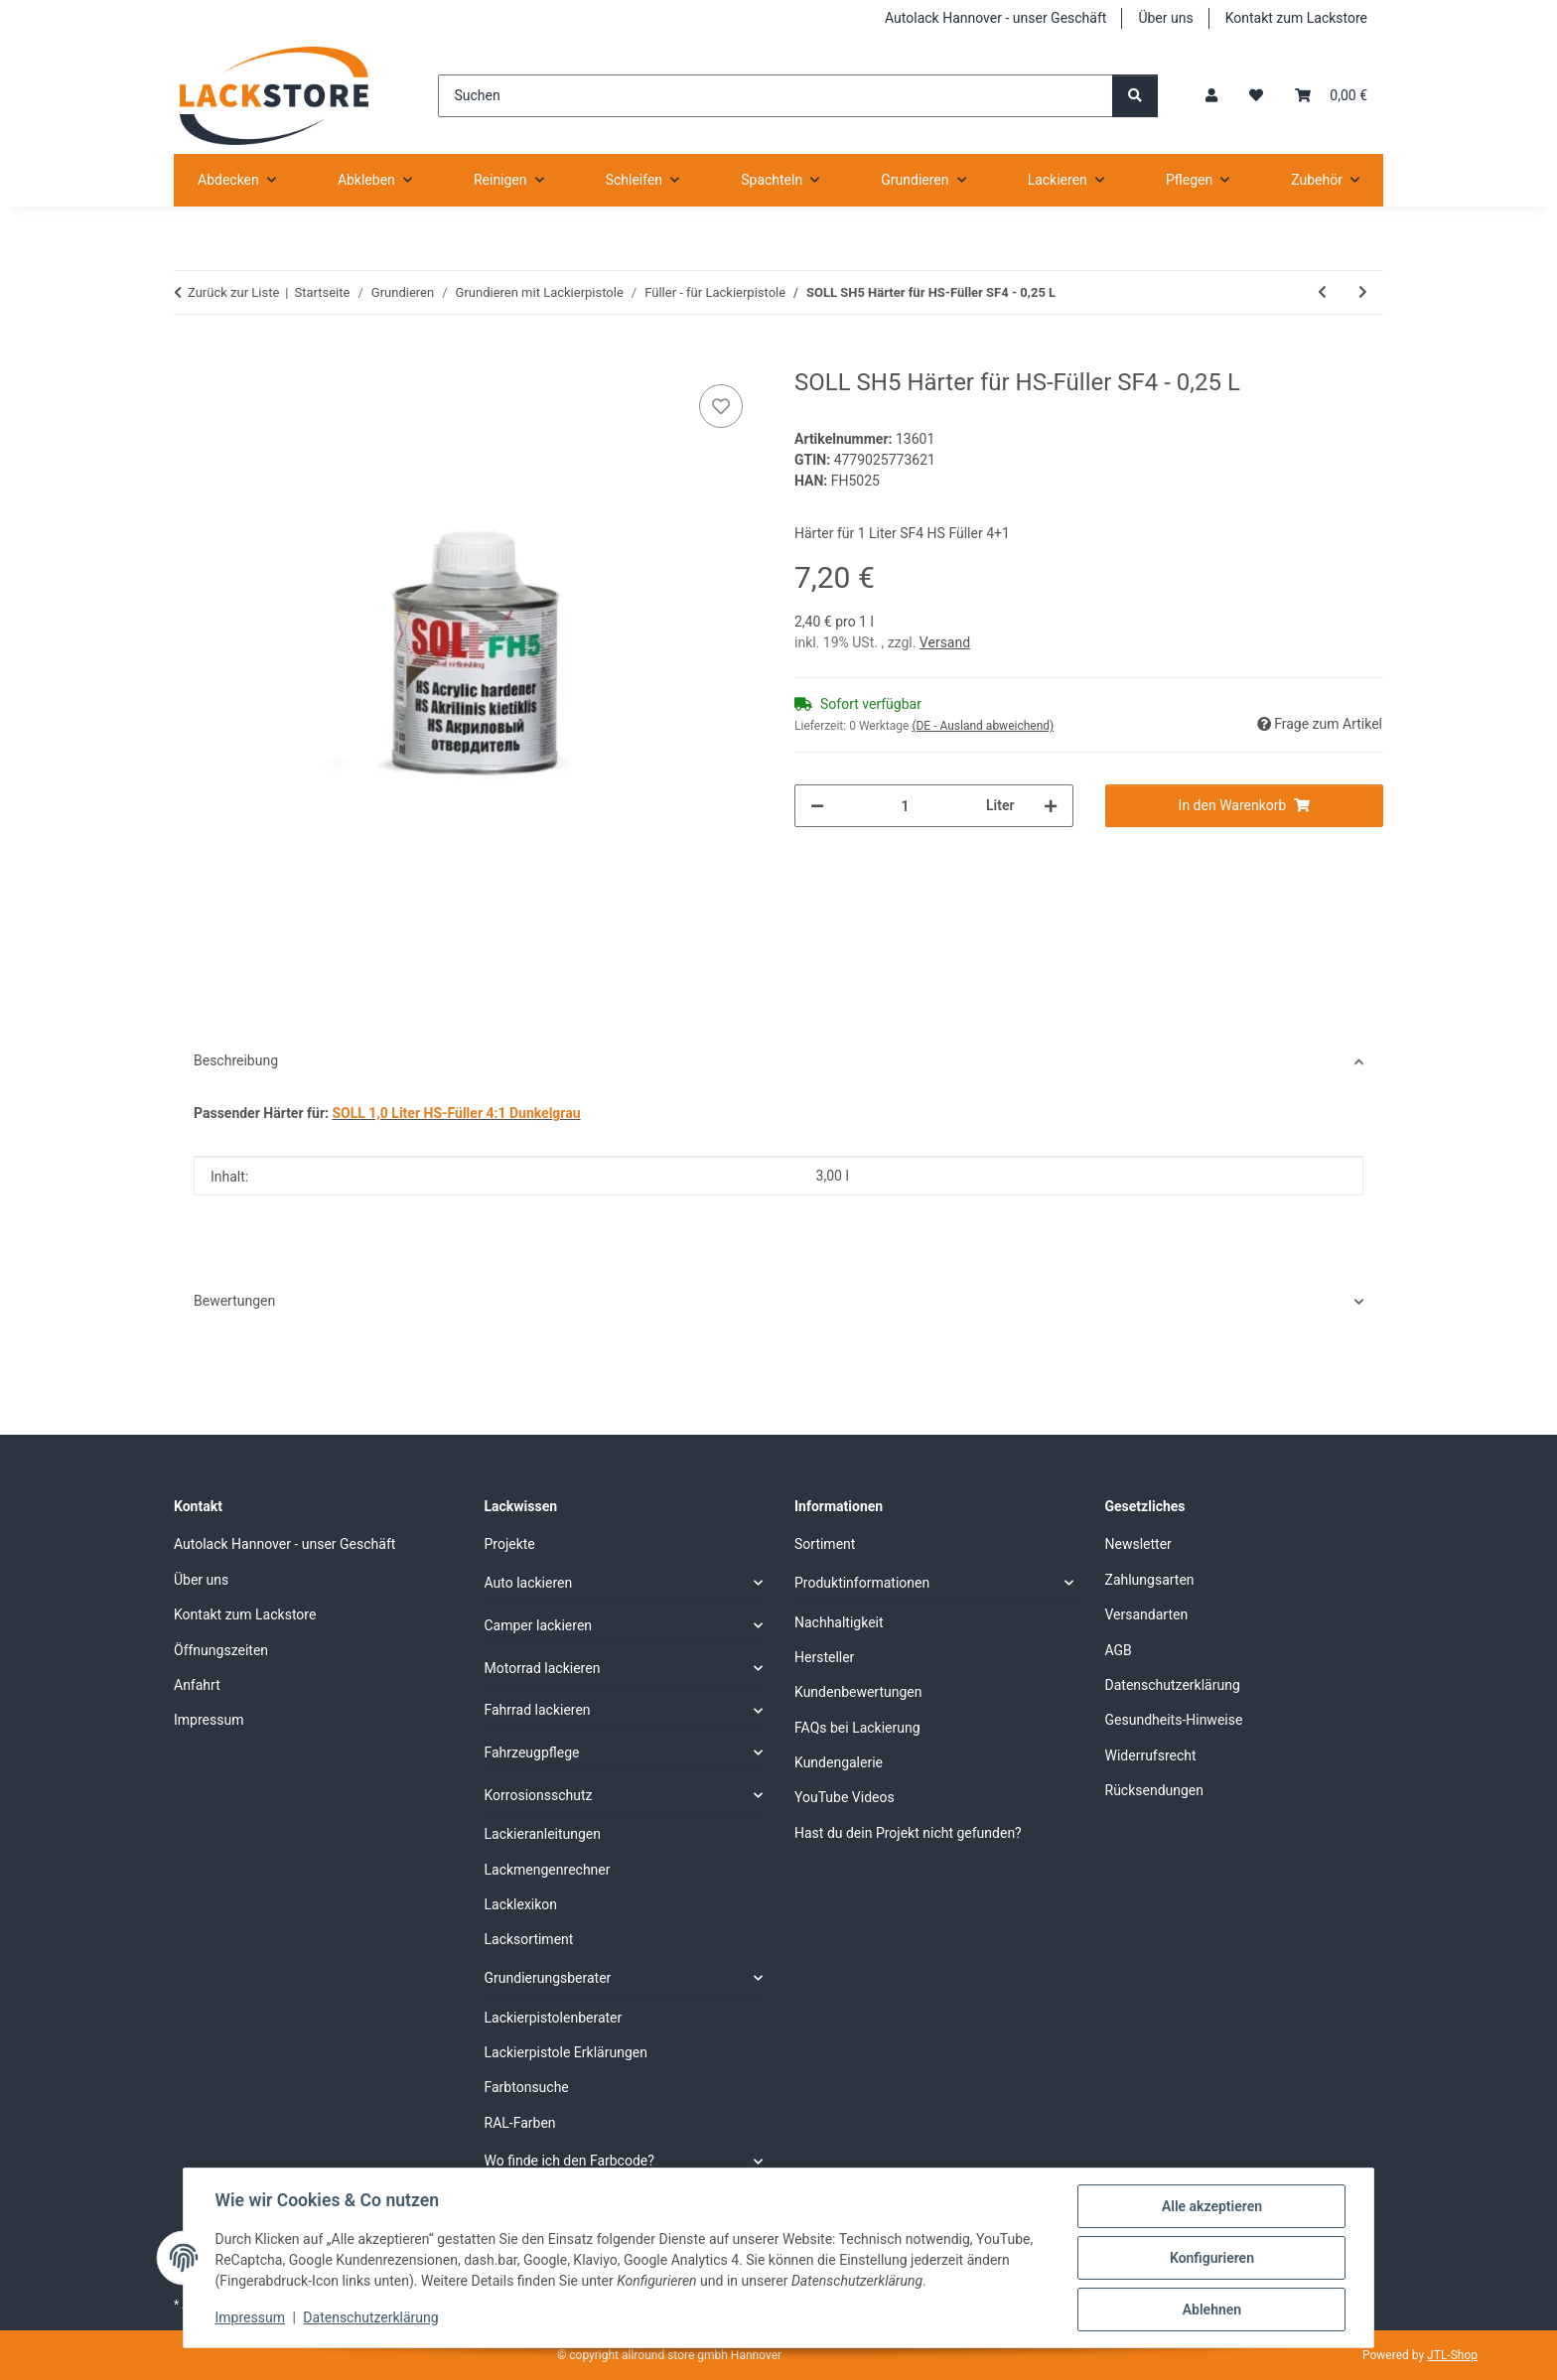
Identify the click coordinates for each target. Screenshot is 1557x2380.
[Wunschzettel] (1256, 96)
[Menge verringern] (817, 805)
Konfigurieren (1211, 2258)
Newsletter (1138, 1544)
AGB (1118, 1650)
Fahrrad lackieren (538, 1710)
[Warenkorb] (1331, 96)
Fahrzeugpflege (532, 1752)
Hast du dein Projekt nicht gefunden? (908, 1833)
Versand (945, 642)
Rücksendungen (1154, 1790)
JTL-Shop (1452, 2355)
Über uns (1165, 18)
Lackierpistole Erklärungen (566, 2052)
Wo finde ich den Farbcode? (569, 2161)
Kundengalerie (838, 1762)
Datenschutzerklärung (371, 2318)
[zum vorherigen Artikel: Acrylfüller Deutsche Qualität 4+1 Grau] (1322, 292)
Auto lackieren (529, 1583)
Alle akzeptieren (1211, 2206)
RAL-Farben (520, 2123)
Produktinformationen (861, 1583)
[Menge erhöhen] (1050, 805)
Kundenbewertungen (858, 1692)
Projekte (510, 1544)
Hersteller (824, 1657)
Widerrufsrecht (1151, 1755)
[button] (1211, 96)
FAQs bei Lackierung (857, 1728)
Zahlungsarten (1150, 1580)
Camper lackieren (539, 1625)
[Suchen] (775, 95)
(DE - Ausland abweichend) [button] (983, 726)
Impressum (250, 2318)
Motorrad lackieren (543, 1668)
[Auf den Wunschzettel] (721, 406)
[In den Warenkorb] (190, 357)
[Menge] (905, 805)
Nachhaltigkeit (839, 1622)
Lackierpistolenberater (554, 2018)
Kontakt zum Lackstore (1296, 18)
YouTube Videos (844, 1797)
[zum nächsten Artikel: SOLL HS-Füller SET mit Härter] (1363, 292)
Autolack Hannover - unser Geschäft (995, 18)
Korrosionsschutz (539, 1795)
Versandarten (1147, 1614)
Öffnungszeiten (221, 1650)
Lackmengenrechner (548, 1870)
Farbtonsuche (527, 2087)
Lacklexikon (521, 1904)
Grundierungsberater (548, 1978)
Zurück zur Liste (233, 292)
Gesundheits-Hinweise (1174, 1720)
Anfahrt (197, 1685)
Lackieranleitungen (543, 1834)
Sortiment (824, 1544)
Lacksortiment (529, 1939)
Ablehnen (1211, 2309)
